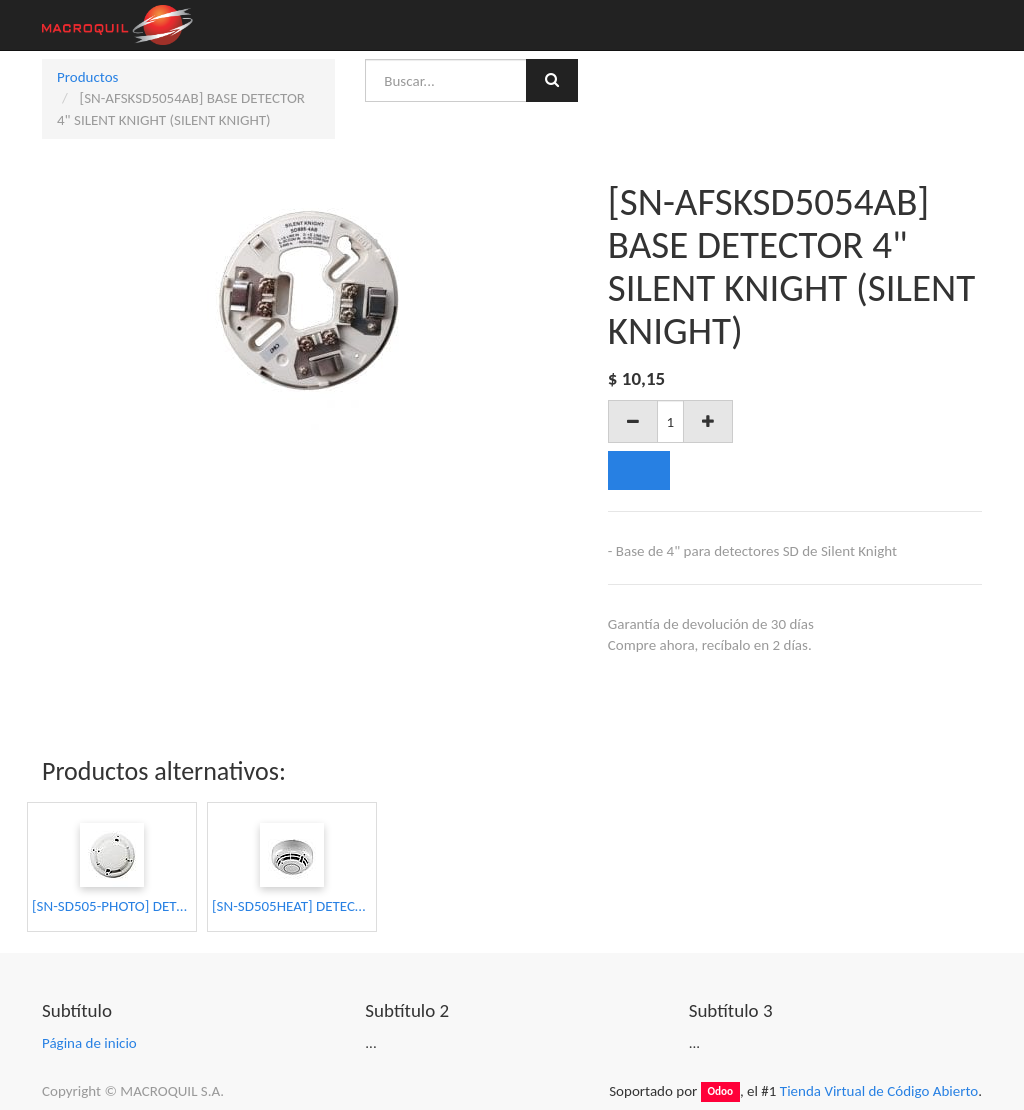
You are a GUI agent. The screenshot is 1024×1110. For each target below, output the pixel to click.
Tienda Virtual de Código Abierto (879, 1091)
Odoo (720, 1092)
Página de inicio (89, 1043)
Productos (87, 77)
